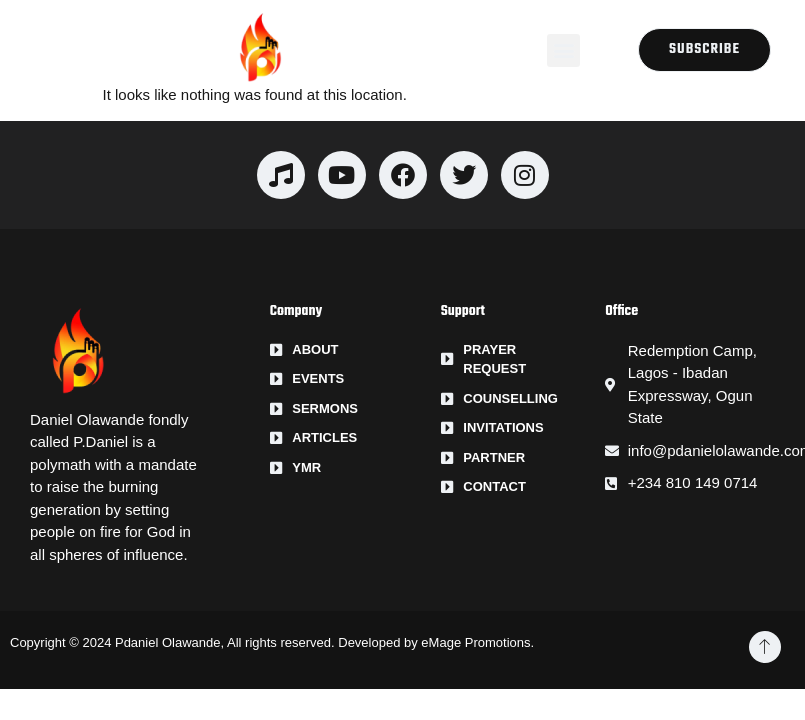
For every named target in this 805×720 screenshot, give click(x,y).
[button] (563, 50)
